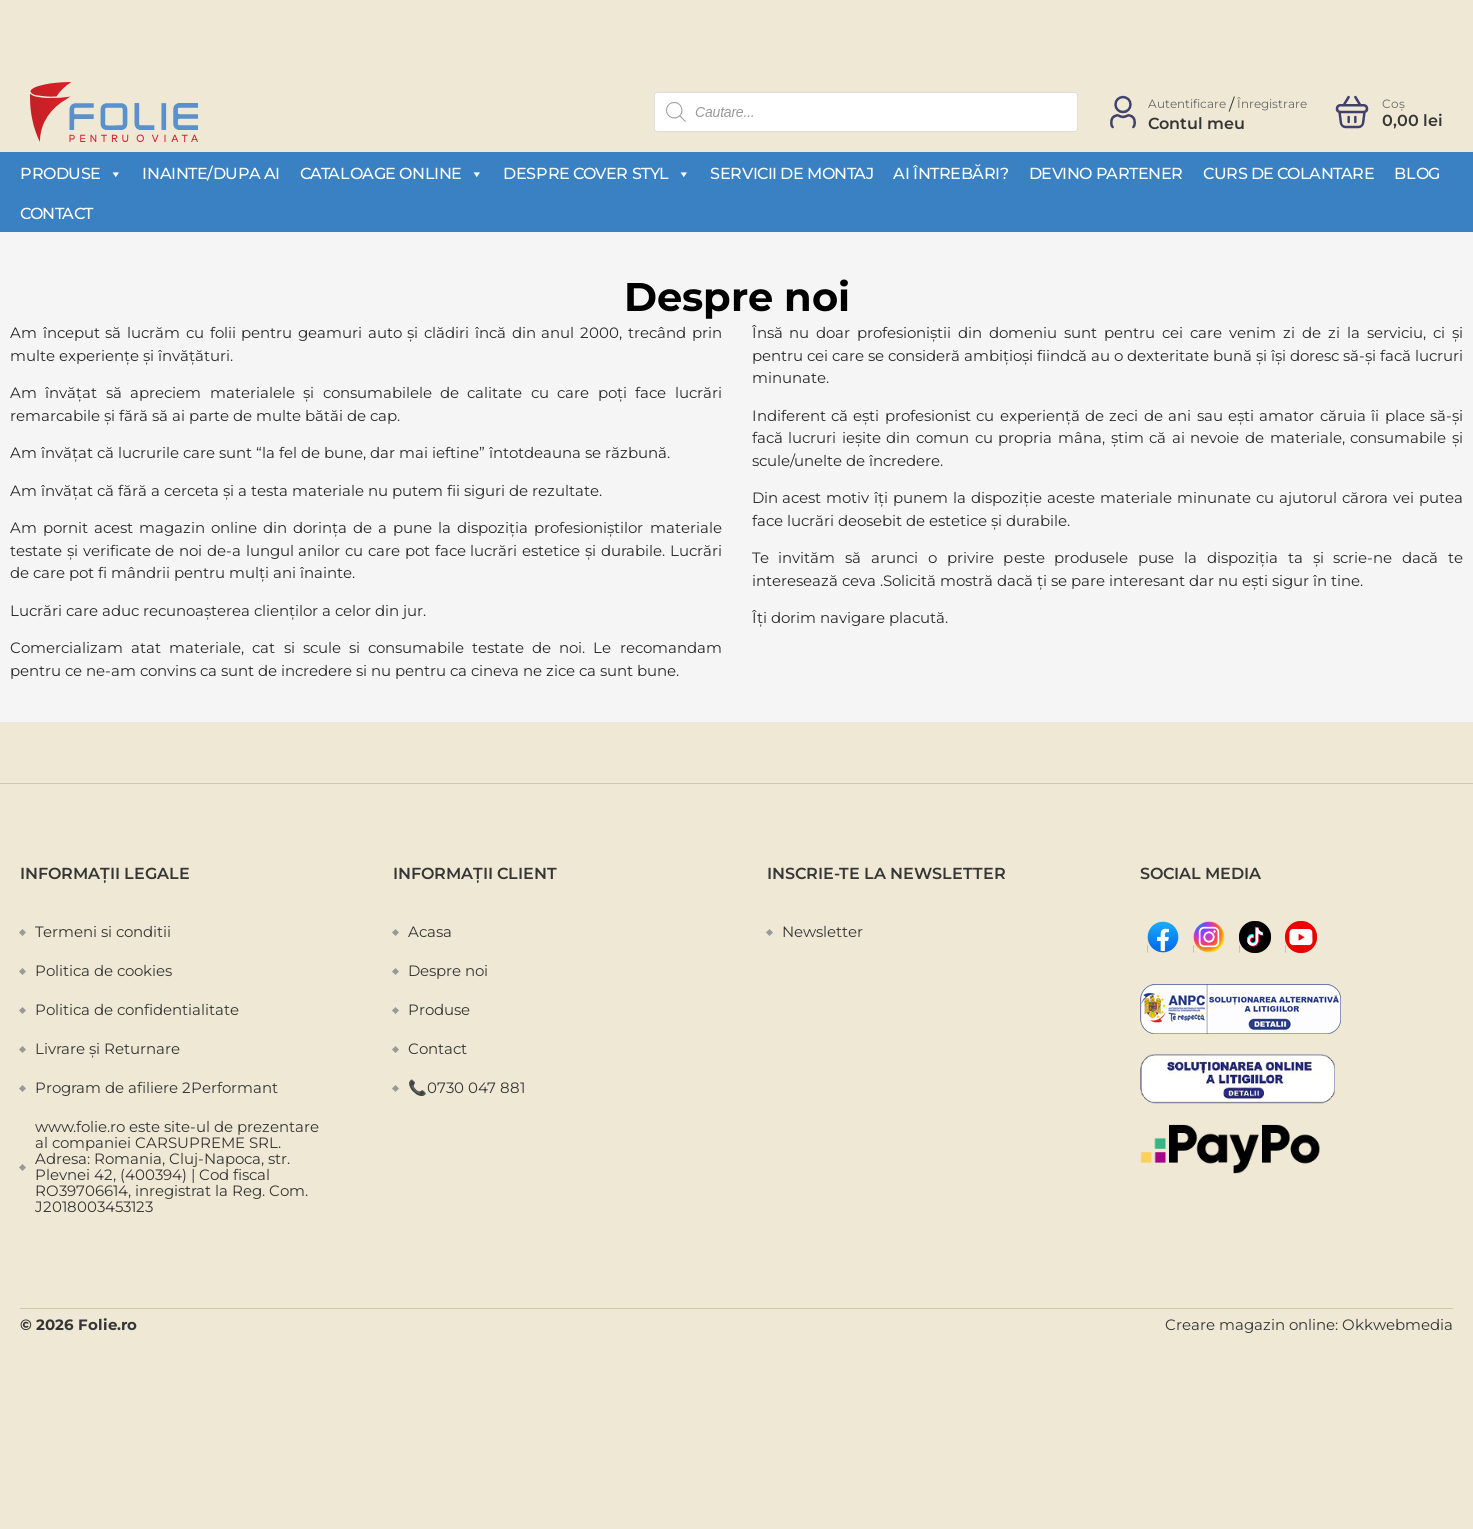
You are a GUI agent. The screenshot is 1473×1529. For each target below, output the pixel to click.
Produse (71, 173)
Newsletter (822, 931)
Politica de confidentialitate (137, 1009)
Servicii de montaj (791, 173)
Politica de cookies (103, 970)
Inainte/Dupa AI (210, 173)
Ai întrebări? (950, 173)
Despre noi (448, 970)
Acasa (430, 931)
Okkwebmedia (1397, 1324)
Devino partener (1106, 173)
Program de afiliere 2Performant (156, 1087)
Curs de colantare (1288, 173)
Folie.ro (107, 1324)
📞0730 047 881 (466, 1087)
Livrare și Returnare (107, 1048)
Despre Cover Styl (596, 173)
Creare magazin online (1250, 1324)
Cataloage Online (391, 173)
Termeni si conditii (103, 931)
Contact (56, 213)
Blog (1416, 173)
